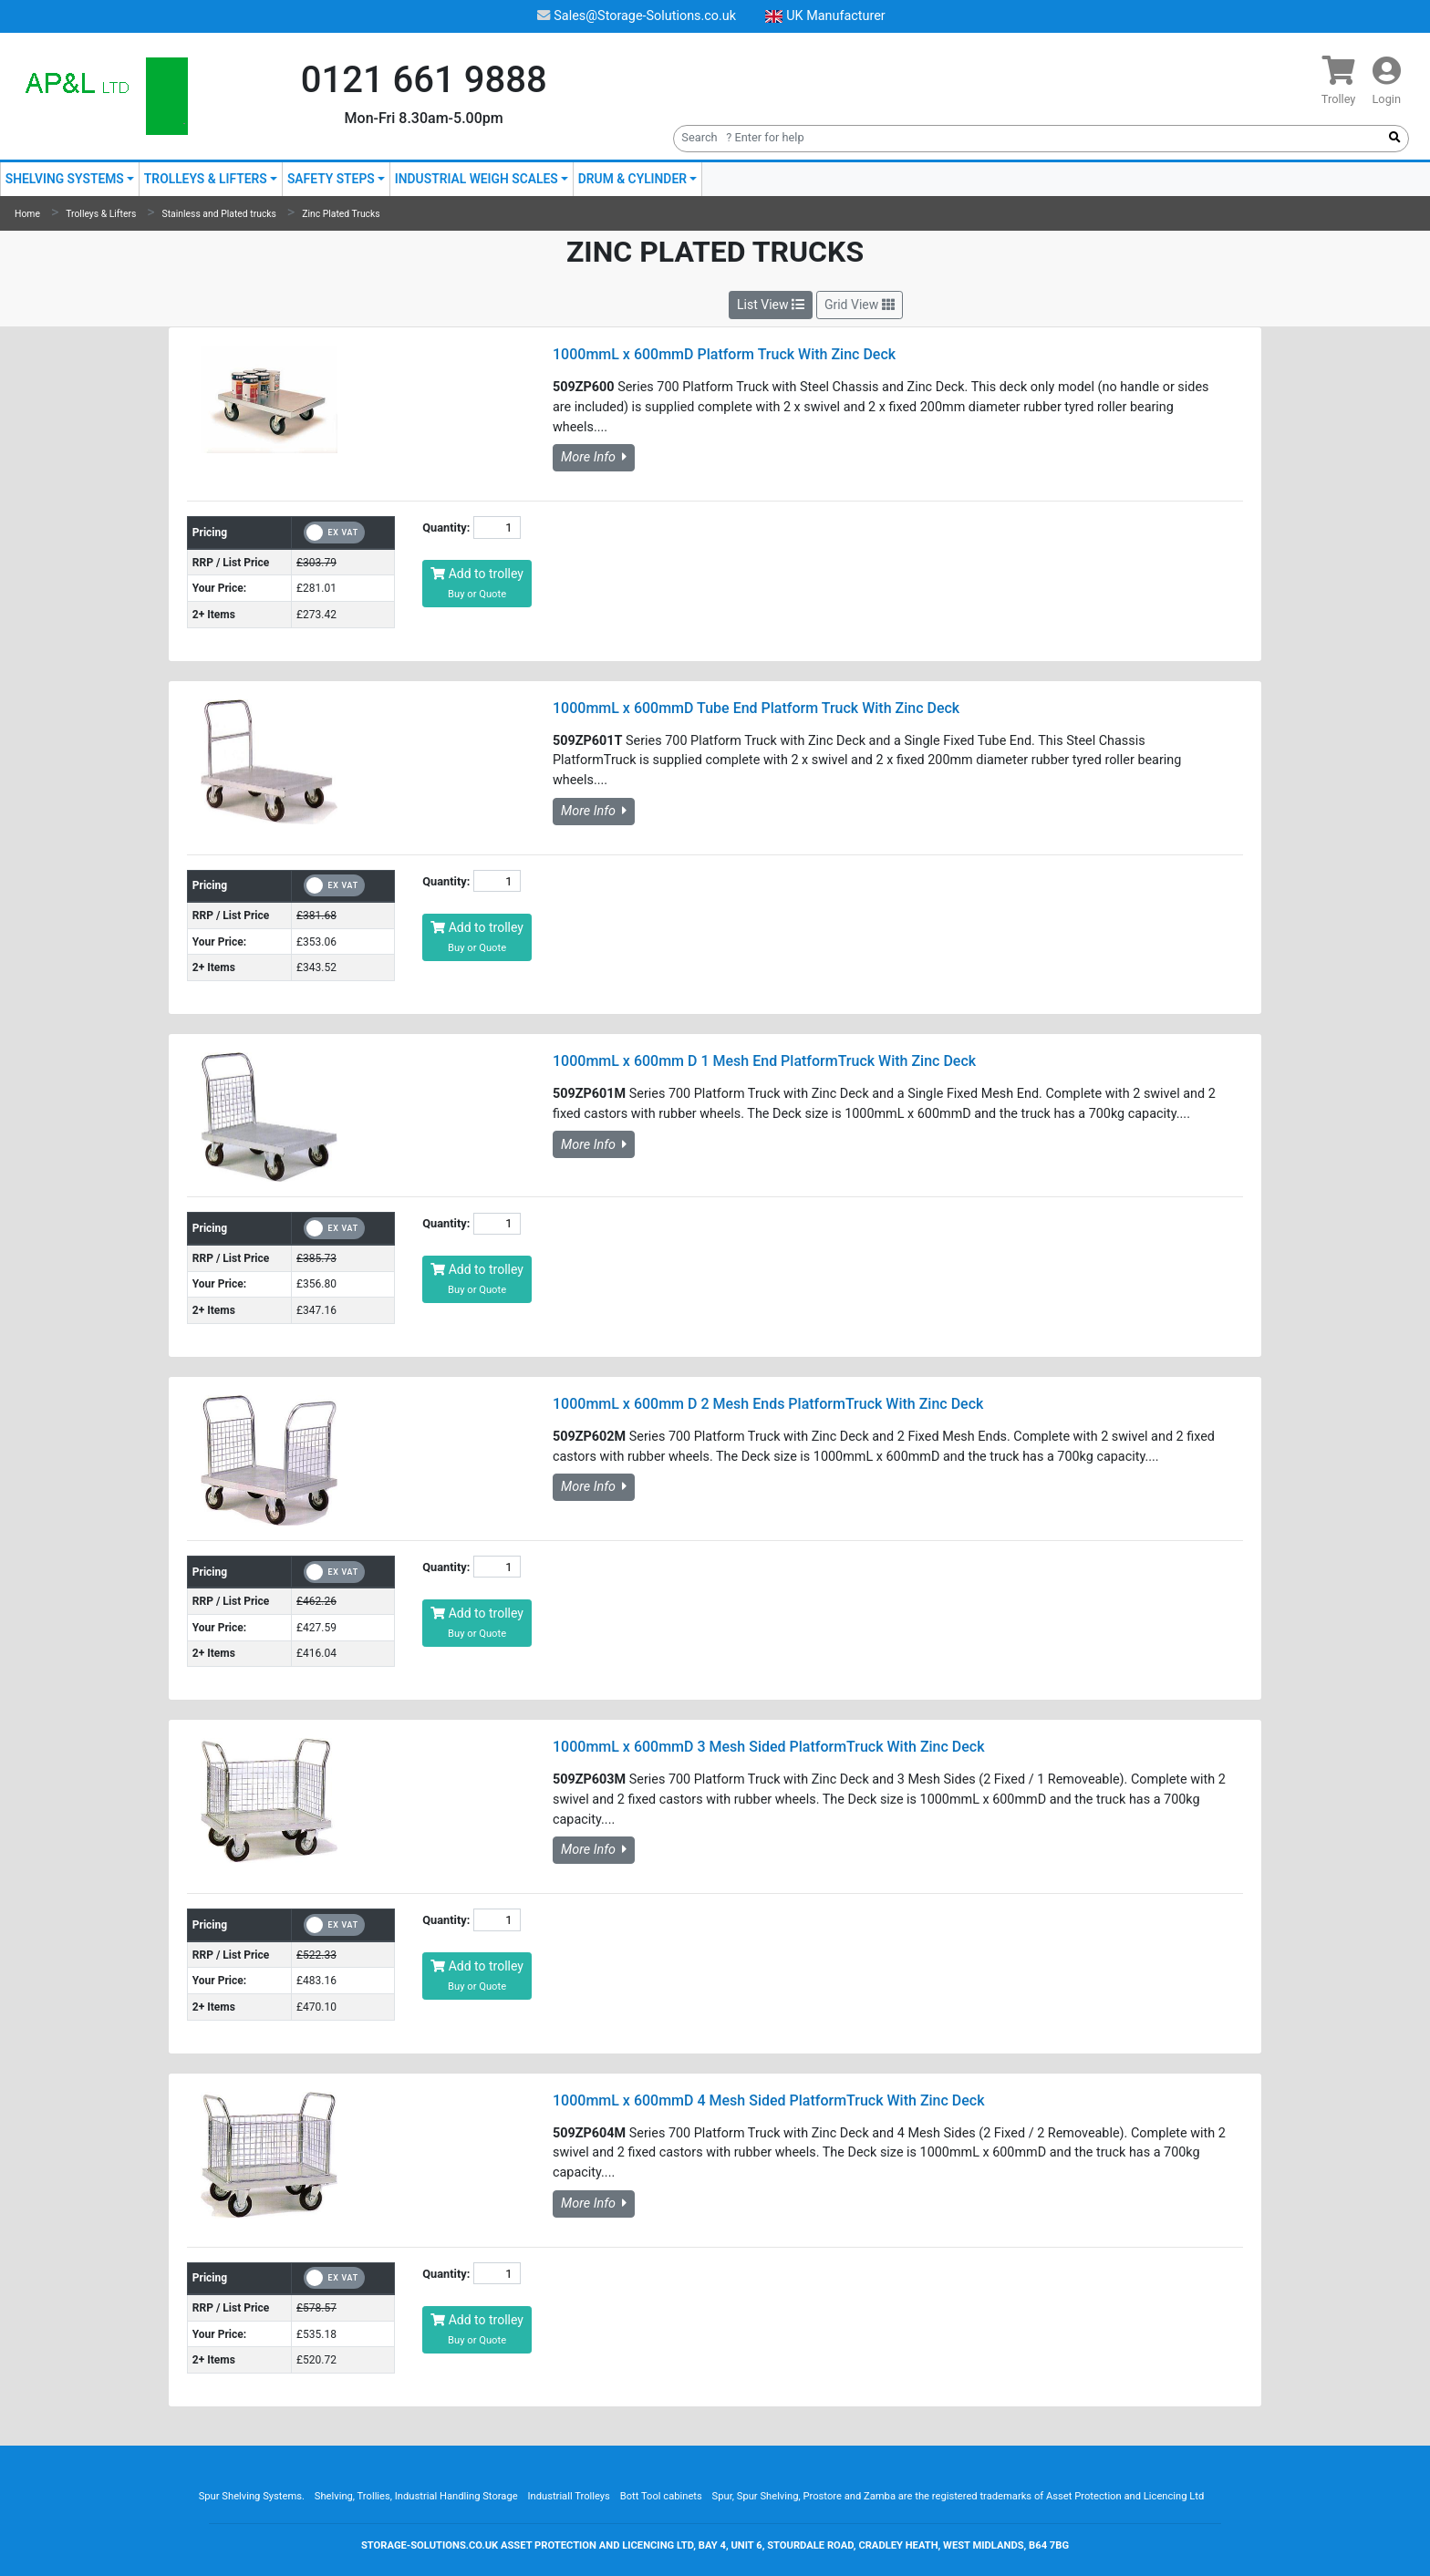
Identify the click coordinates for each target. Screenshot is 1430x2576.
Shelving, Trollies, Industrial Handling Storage (416, 2496)
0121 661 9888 (424, 79)
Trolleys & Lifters (205, 178)
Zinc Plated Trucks (341, 214)
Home (27, 214)
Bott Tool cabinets (661, 2496)
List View (770, 304)
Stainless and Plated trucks (219, 214)
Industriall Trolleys (568, 2496)
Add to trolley (476, 583)
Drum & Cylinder (632, 178)
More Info (594, 457)
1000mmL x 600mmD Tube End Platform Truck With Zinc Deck (756, 708)
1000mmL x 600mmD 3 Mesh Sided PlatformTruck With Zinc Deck (769, 1746)
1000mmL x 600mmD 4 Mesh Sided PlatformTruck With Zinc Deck (769, 2100)
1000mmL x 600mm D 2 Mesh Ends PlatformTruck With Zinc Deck (768, 1403)
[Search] (1027, 137)
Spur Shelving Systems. (252, 2496)
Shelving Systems (64, 178)
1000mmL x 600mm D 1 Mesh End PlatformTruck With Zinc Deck (764, 1061)
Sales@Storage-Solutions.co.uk (636, 16)
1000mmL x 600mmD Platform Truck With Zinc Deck (724, 354)
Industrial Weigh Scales (476, 178)
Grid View (859, 304)
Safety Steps (331, 178)
